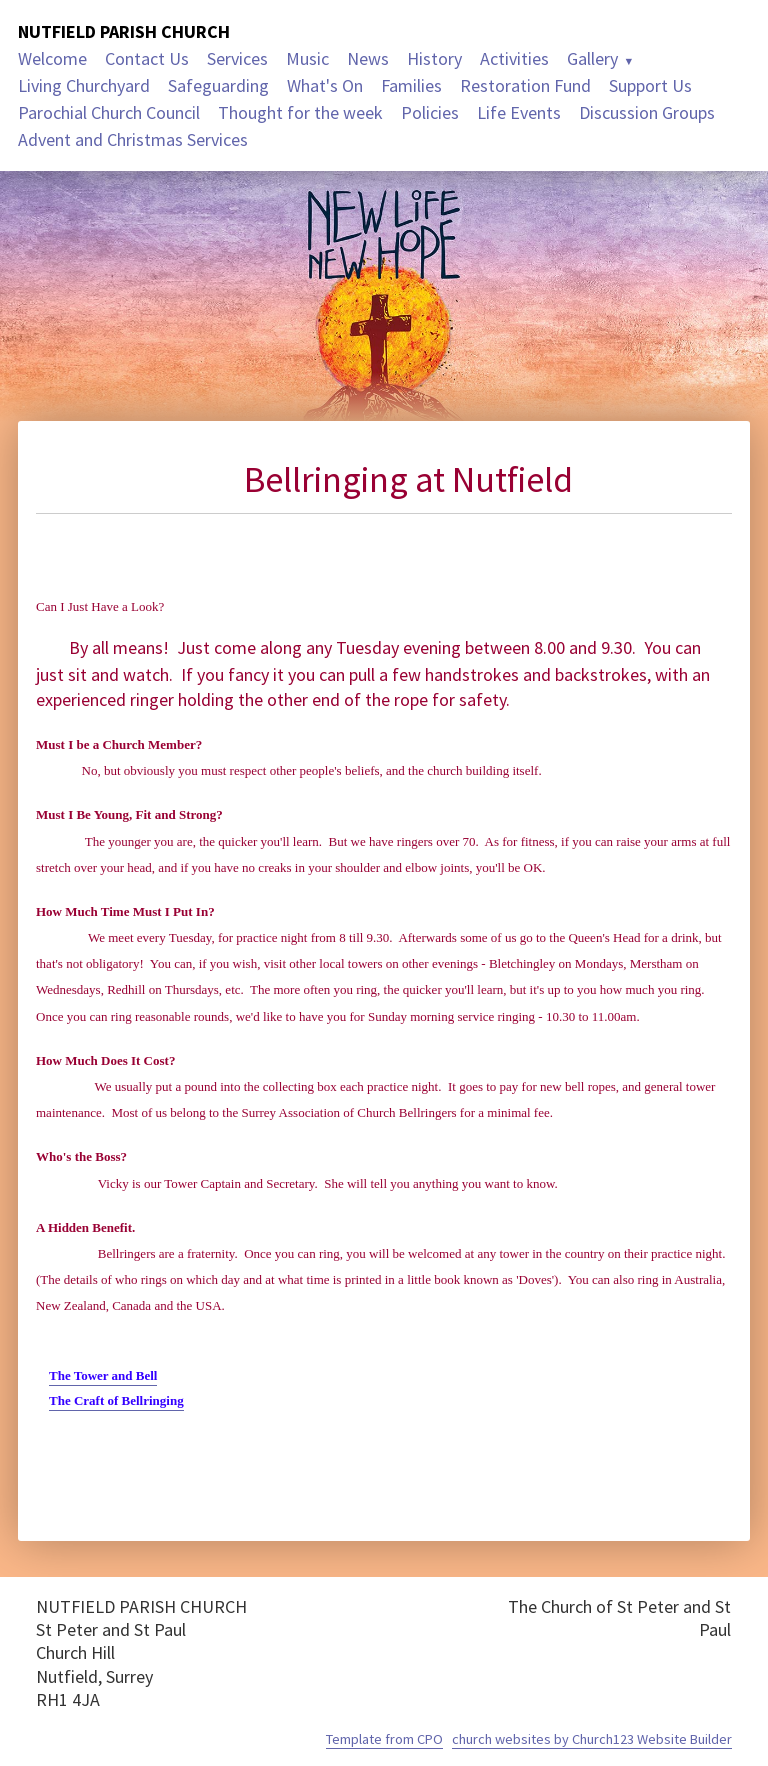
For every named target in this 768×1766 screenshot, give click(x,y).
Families (411, 85)
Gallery (592, 58)
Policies (430, 112)
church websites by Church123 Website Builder (592, 1739)
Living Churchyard (84, 85)
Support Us (650, 85)
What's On (325, 85)
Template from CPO (384, 1739)
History (434, 58)
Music (307, 58)
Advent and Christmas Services (133, 139)
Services (237, 58)
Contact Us (147, 58)
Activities (514, 58)
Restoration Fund (525, 85)
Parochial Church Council (109, 112)
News (368, 58)
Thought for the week (300, 112)
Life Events (519, 112)
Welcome (52, 58)
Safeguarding (218, 85)
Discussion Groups (647, 112)
